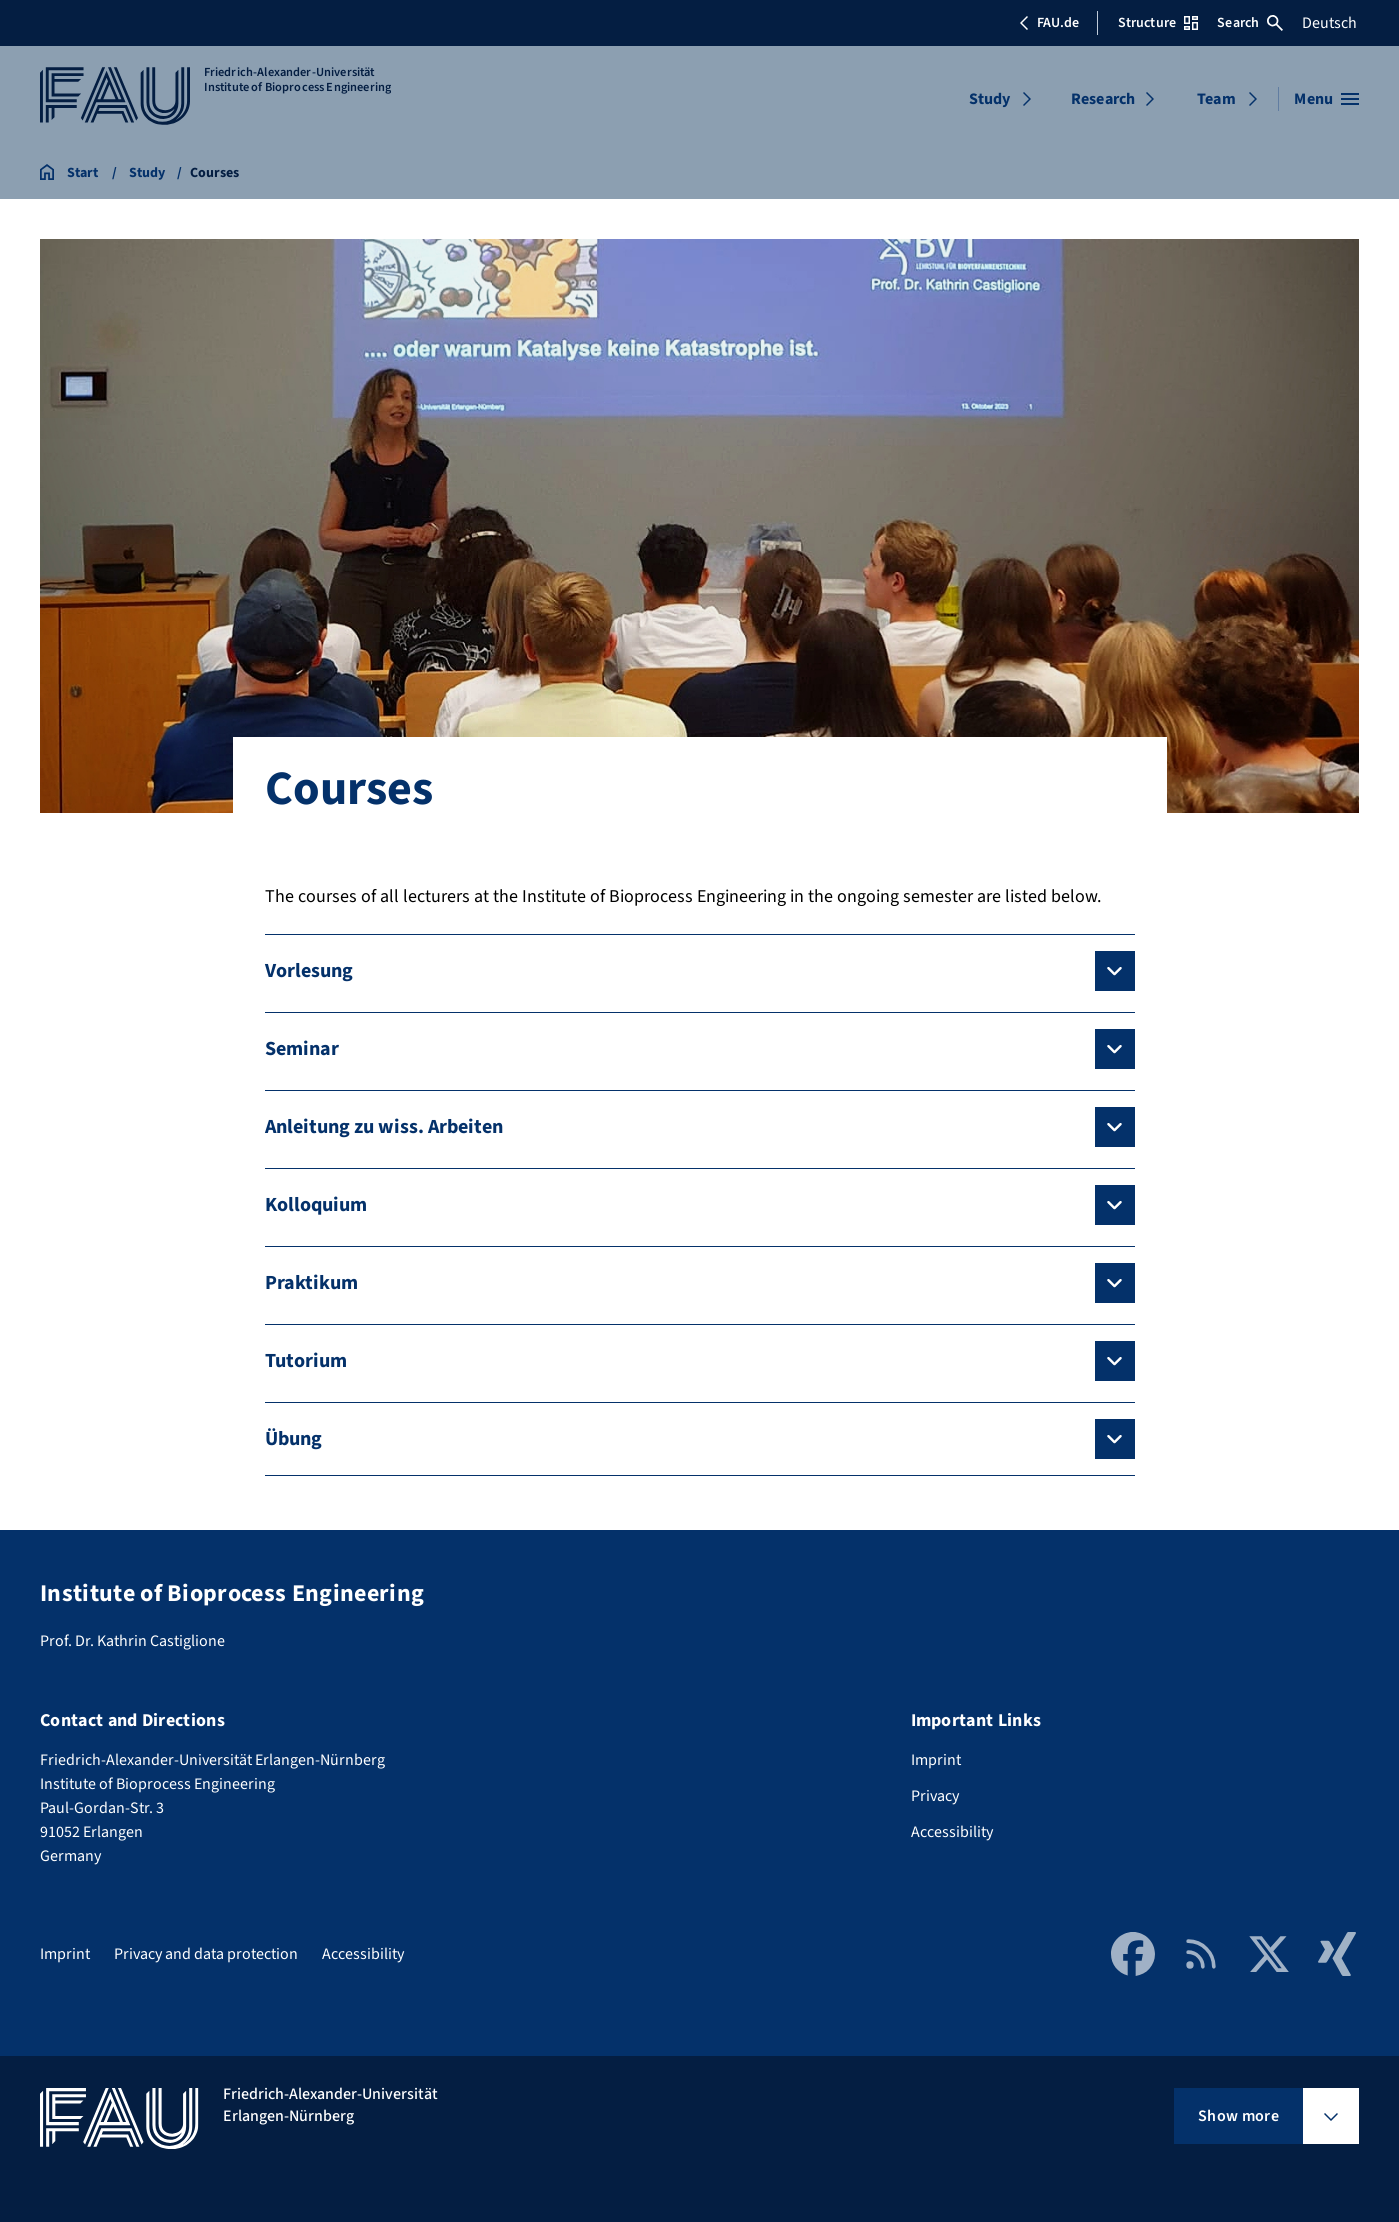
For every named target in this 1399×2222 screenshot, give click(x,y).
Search (1250, 23)
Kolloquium (316, 1205)
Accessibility (952, 1832)
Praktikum (311, 1283)
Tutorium (306, 1361)
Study (990, 99)
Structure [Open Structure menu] (1158, 23)
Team (1216, 99)
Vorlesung (309, 971)
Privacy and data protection (206, 1954)
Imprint (936, 1760)
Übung (293, 1439)
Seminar (302, 1049)
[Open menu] (1326, 99)
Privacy (935, 1796)
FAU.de (1049, 23)
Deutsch (1329, 23)
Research (1103, 99)
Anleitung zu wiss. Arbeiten (384, 1127)
